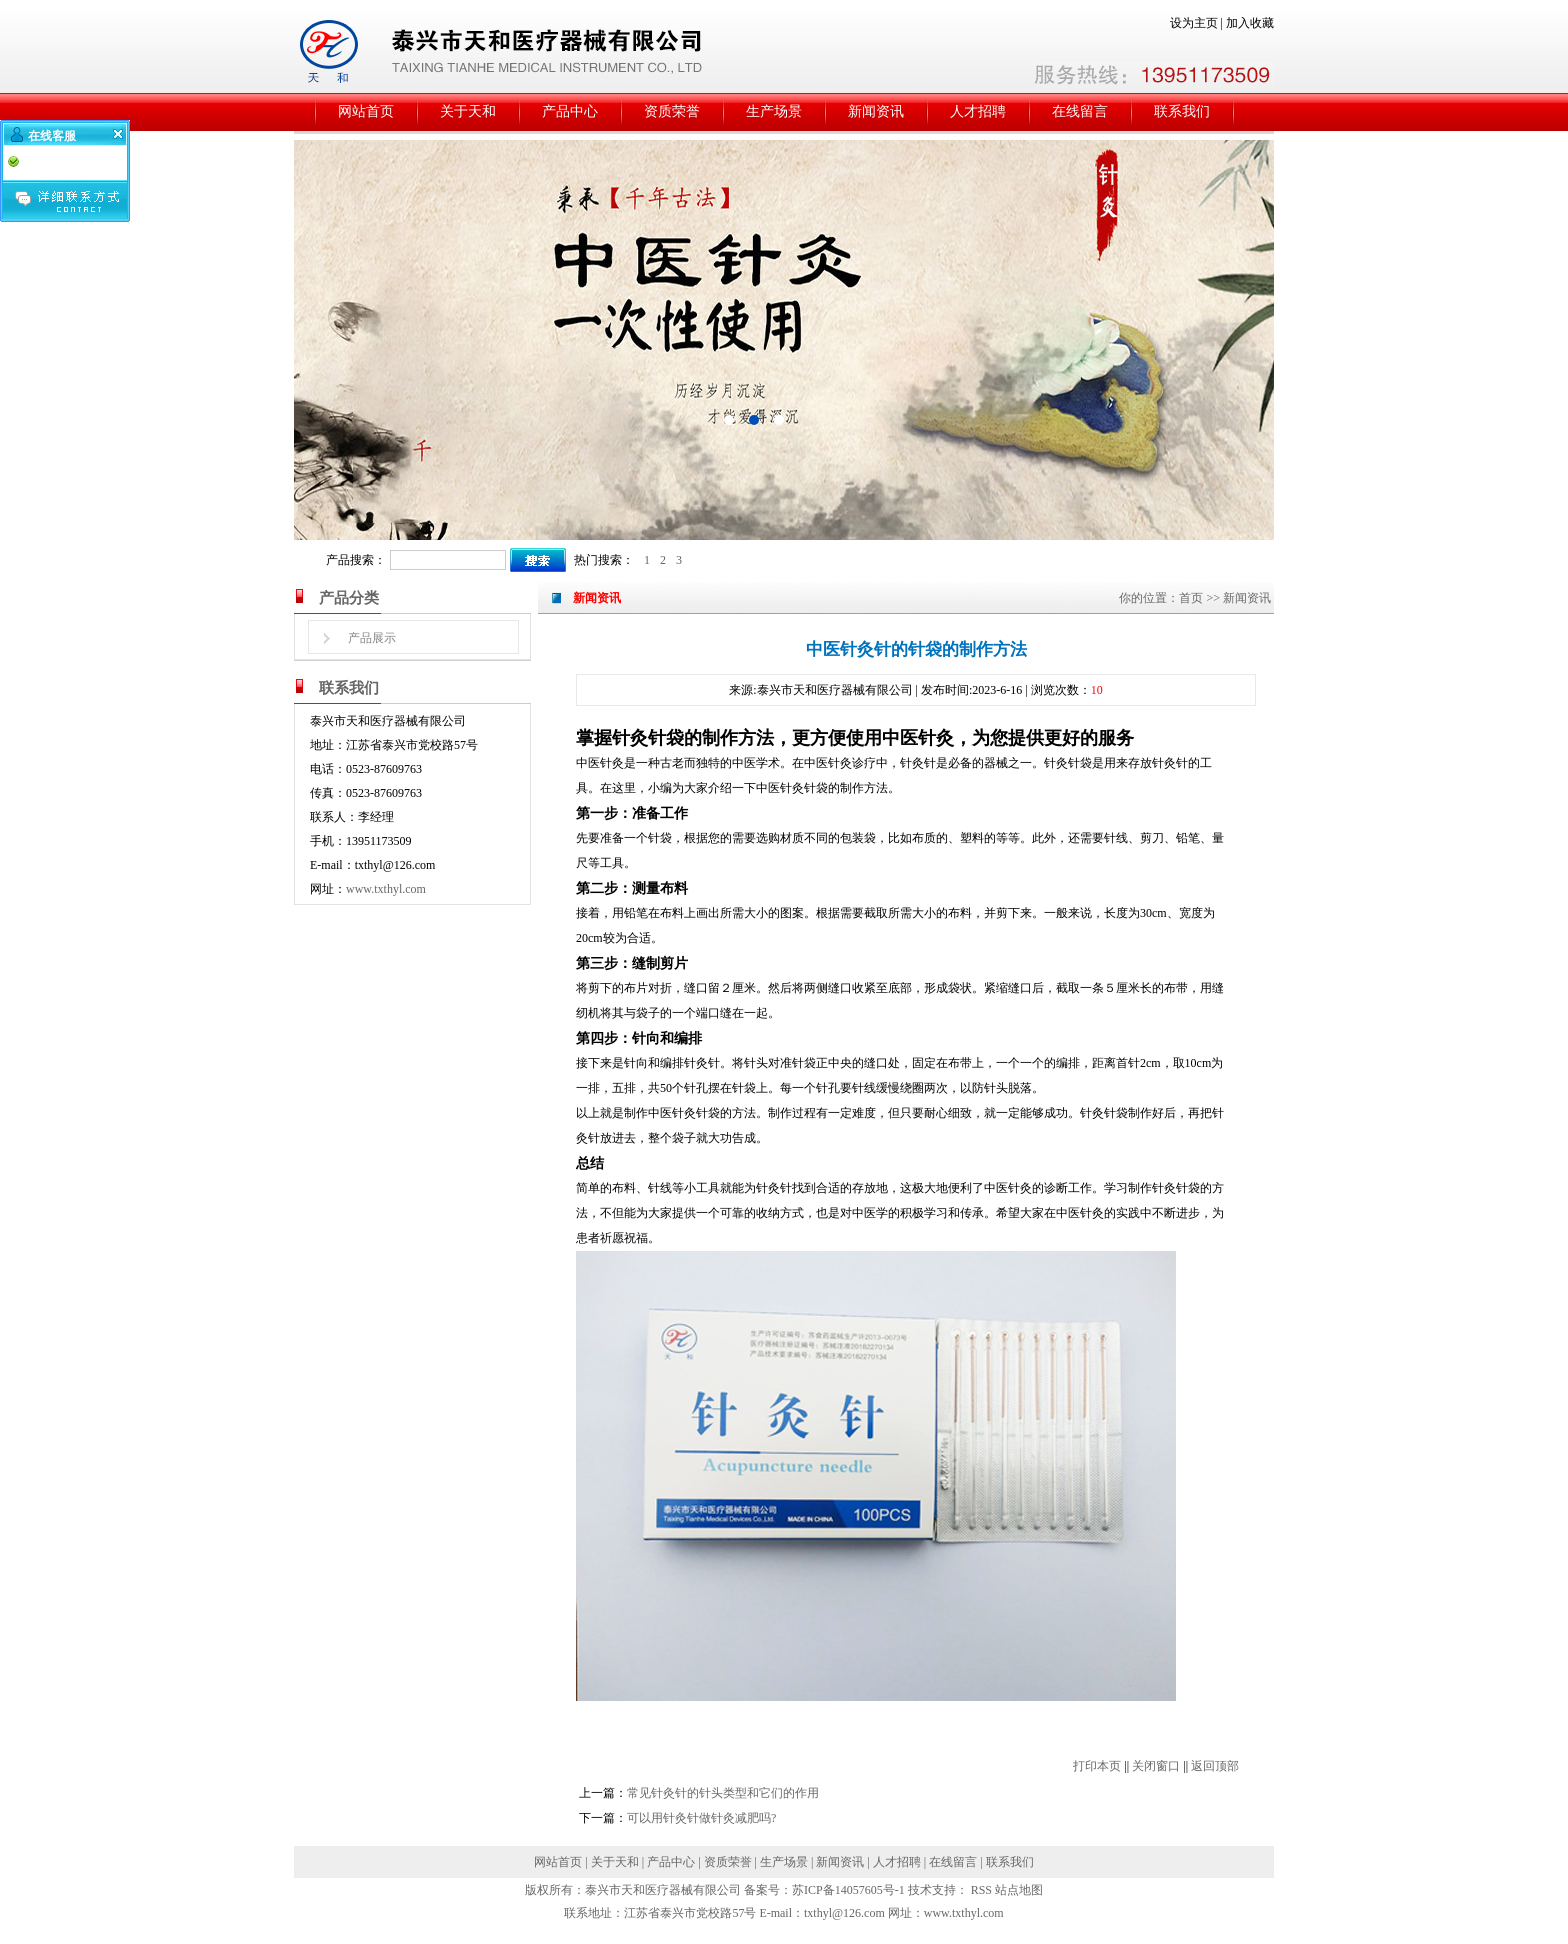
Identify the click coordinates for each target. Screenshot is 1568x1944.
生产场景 (774, 111)
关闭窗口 (1156, 1766)
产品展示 (372, 638)
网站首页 (366, 111)
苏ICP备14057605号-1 (848, 1890)
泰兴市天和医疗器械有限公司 (663, 1890)
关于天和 (468, 111)
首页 (1191, 598)
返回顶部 (1215, 1766)
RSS (981, 1890)
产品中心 (570, 111)
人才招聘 (978, 111)
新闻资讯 (876, 111)
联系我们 (1182, 111)
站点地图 (1019, 1890)
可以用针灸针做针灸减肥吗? (701, 1818)
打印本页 (1097, 1766)
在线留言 (1080, 111)
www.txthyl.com (386, 889)
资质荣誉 (672, 111)
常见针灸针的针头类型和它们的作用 (723, 1793)
